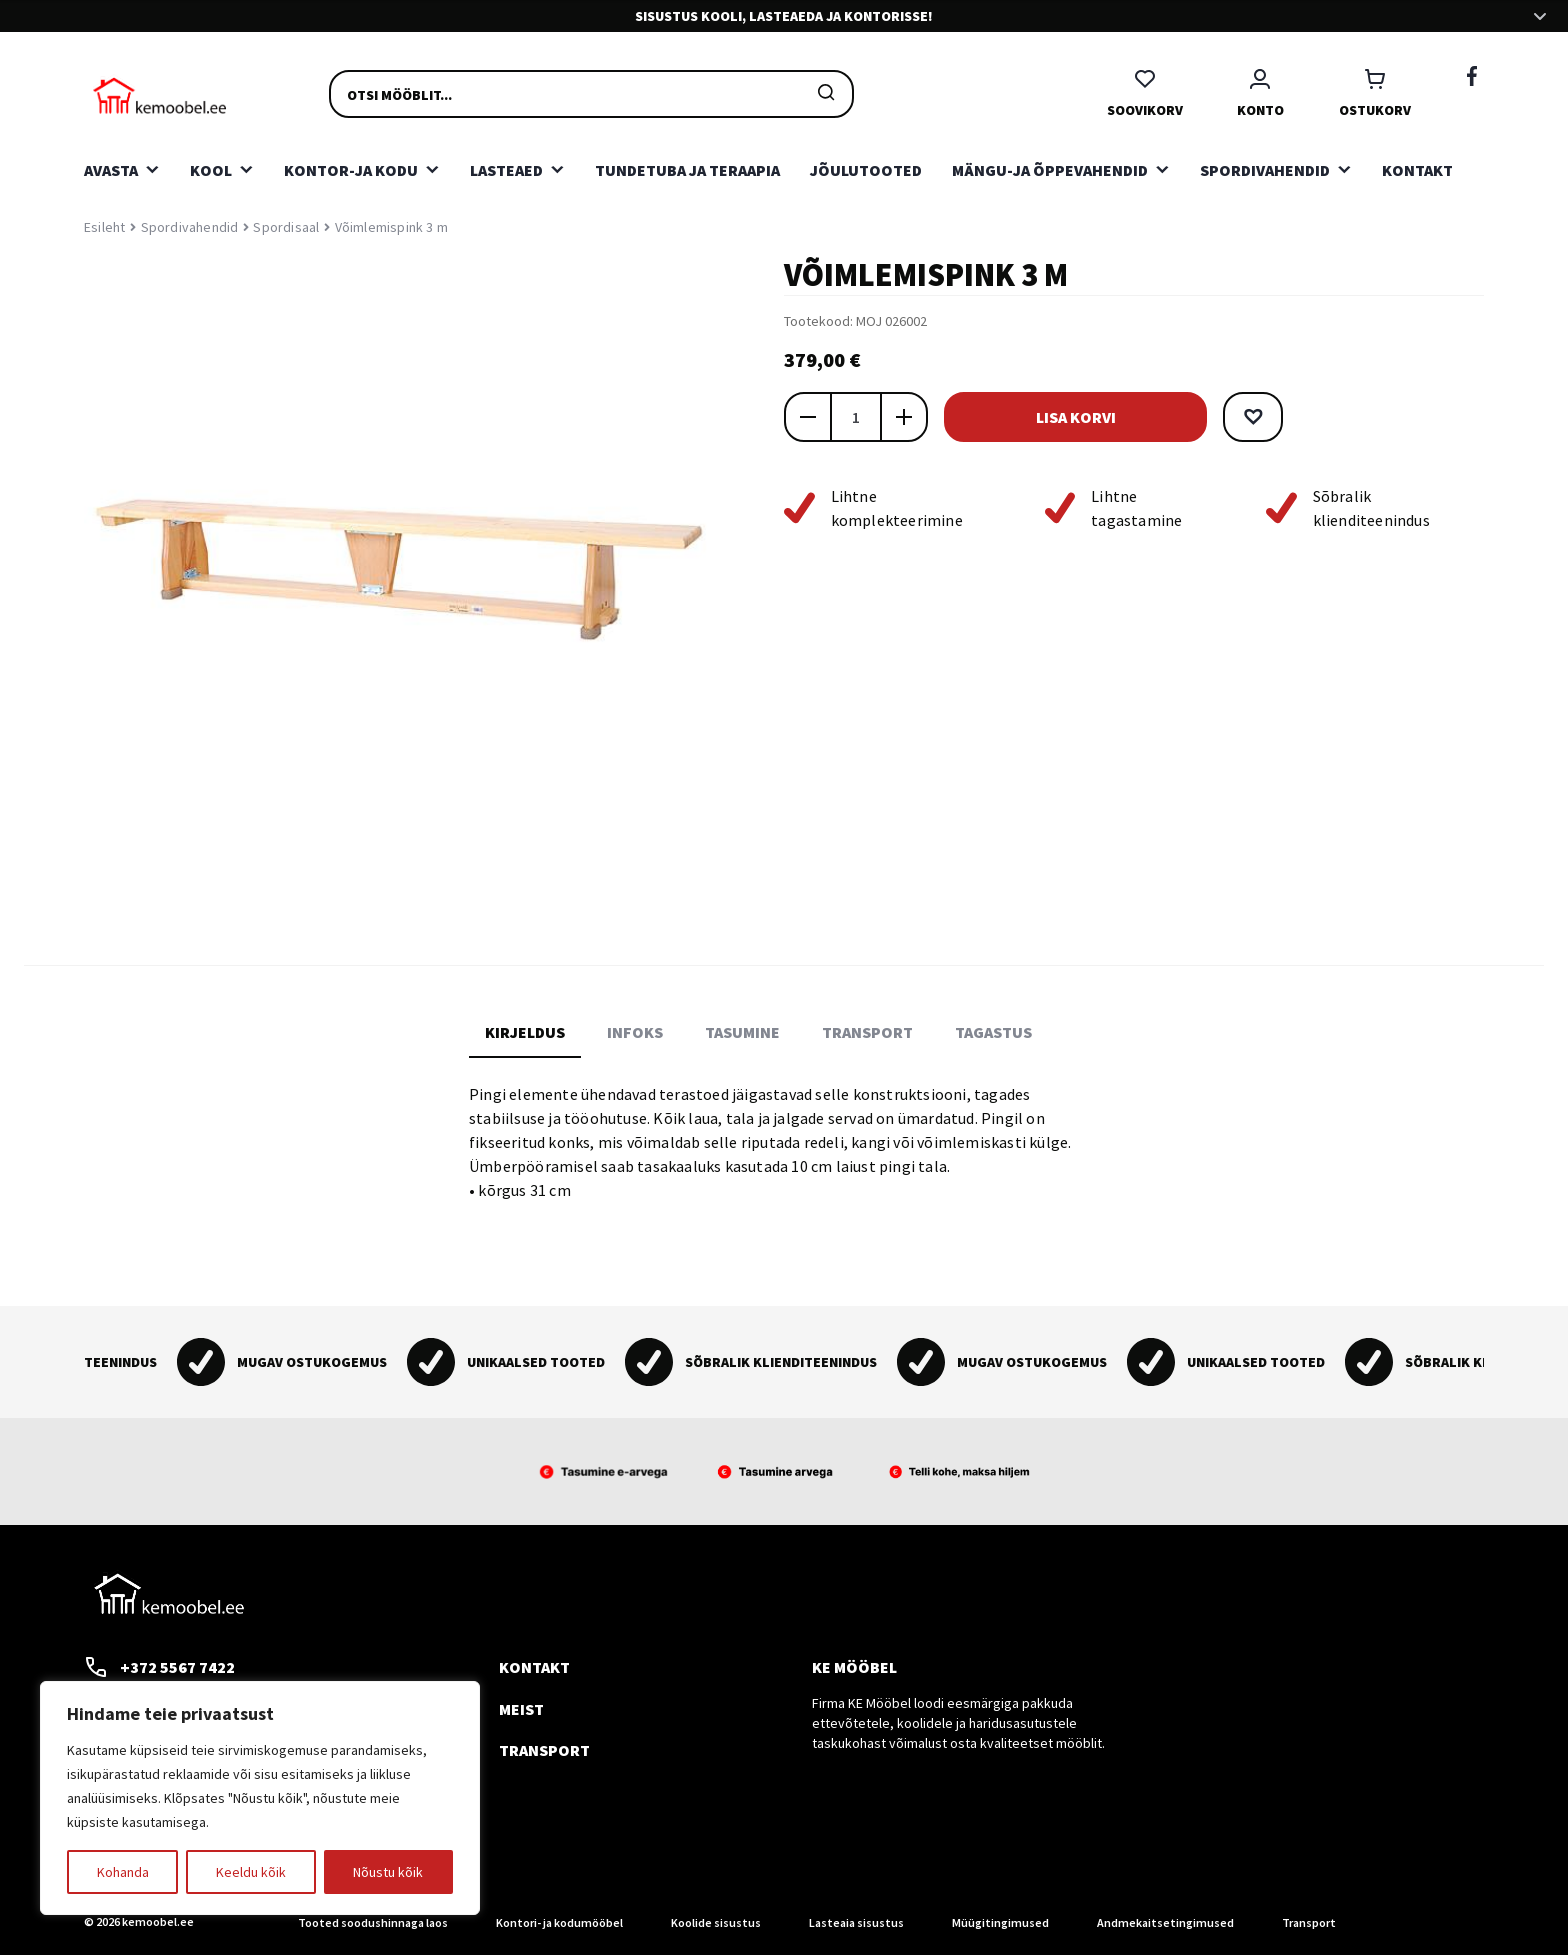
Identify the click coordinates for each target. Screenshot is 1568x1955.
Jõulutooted (866, 170)
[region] (260, 1798)
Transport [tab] (867, 1032)
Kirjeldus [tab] (525, 1032)
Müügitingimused (1000, 1922)
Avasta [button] (111, 170)
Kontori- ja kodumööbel (559, 1922)
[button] (1250, 417)
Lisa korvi (1074, 417)
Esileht (104, 227)
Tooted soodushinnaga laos (373, 1922)
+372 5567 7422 (159, 1667)
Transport (544, 1750)
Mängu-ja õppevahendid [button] (1050, 170)
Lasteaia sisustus (856, 1922)
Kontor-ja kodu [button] (351, 170)
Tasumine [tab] (742, 1032)
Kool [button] (211, 170)
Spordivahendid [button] (1265, 170)
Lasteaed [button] (506, 170)
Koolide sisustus (716, 1922)
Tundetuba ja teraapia (687, 170)
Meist (521, 1709)
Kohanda (123, 1872)
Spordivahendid (190, 227)
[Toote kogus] (856, 417)
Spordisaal (286, 227)
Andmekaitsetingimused (1165, 1922)
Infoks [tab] (635, 1032)
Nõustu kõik (388, 1872)
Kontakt (1417, 170)
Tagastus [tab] (993, 1032)
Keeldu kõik (251, 1872)
